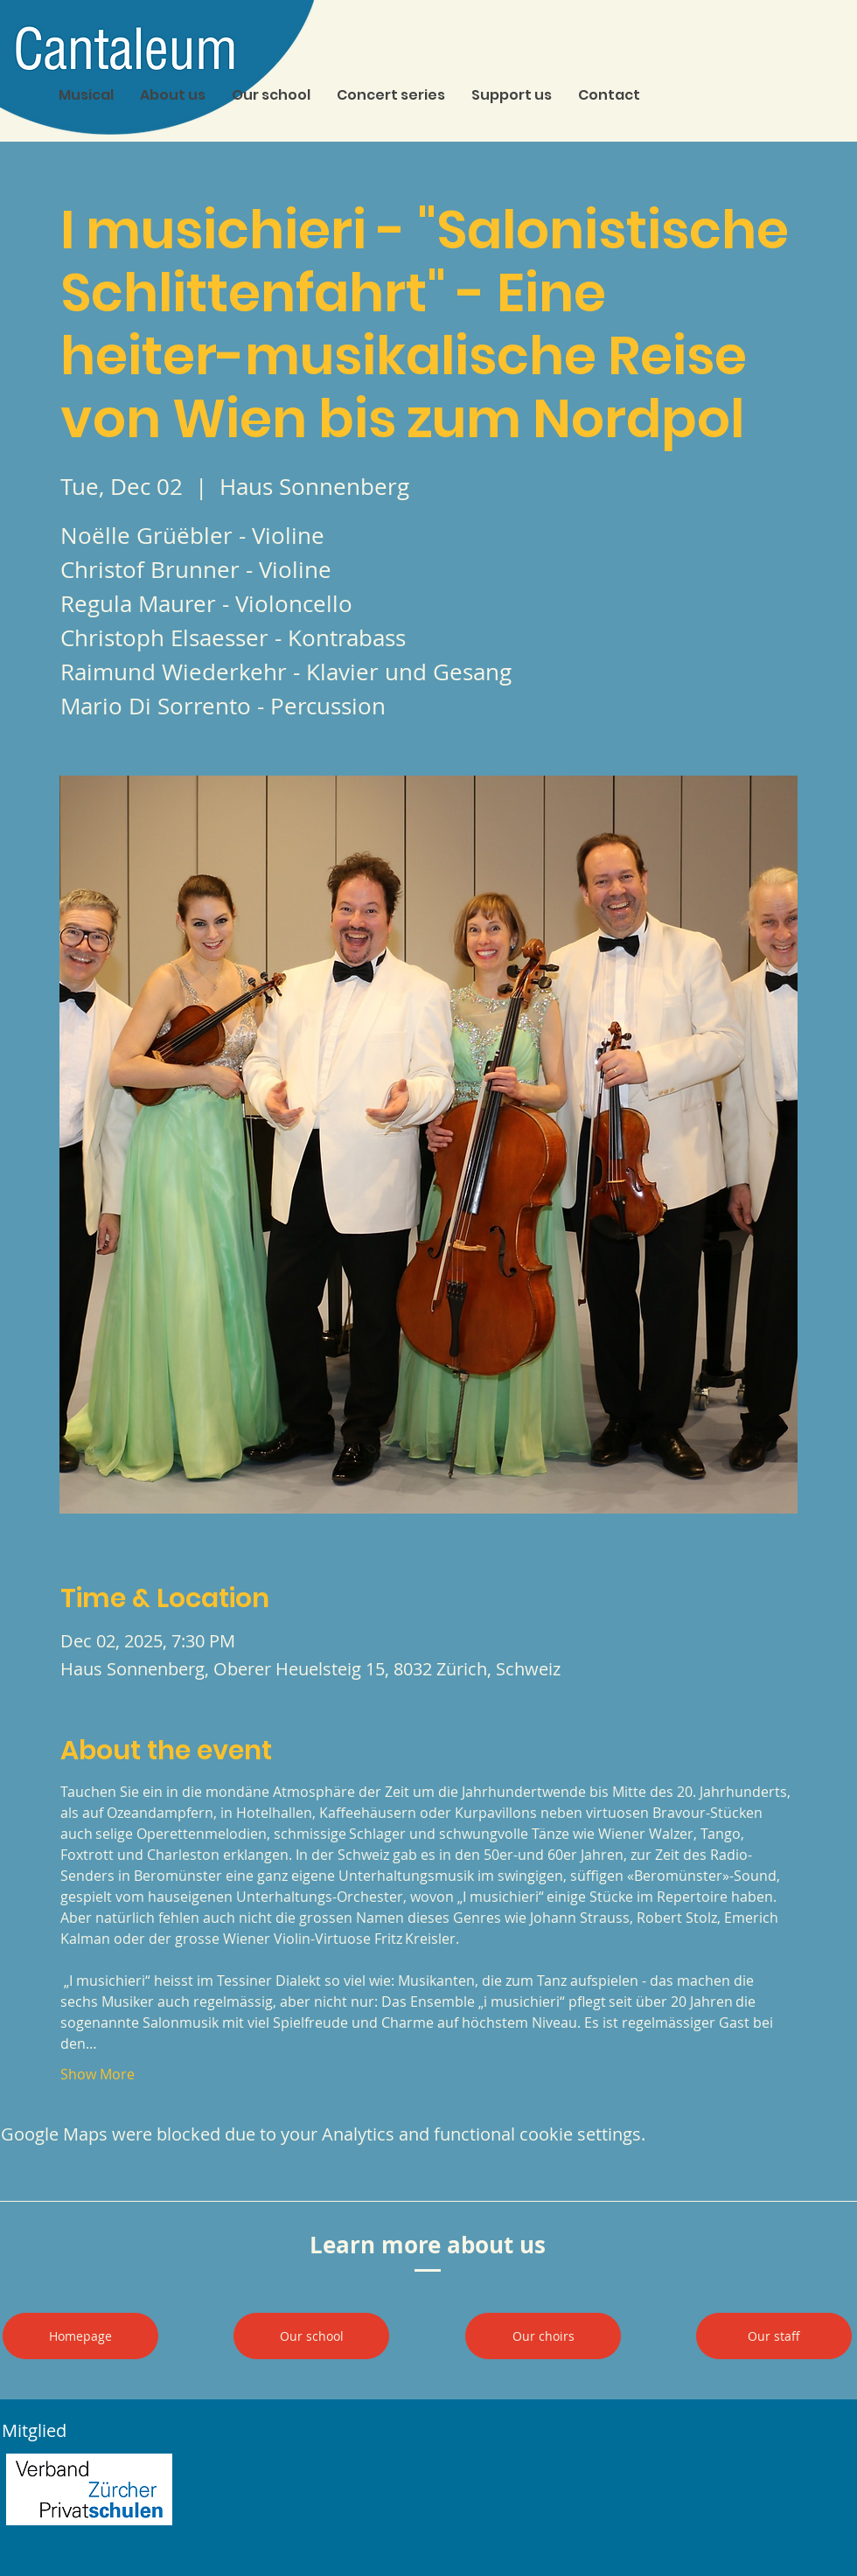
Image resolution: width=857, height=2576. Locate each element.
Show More (97, 2074)
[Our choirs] (543, 2336)
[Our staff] (774, 2336)
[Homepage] (80, 2336)
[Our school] (311, 2336)
